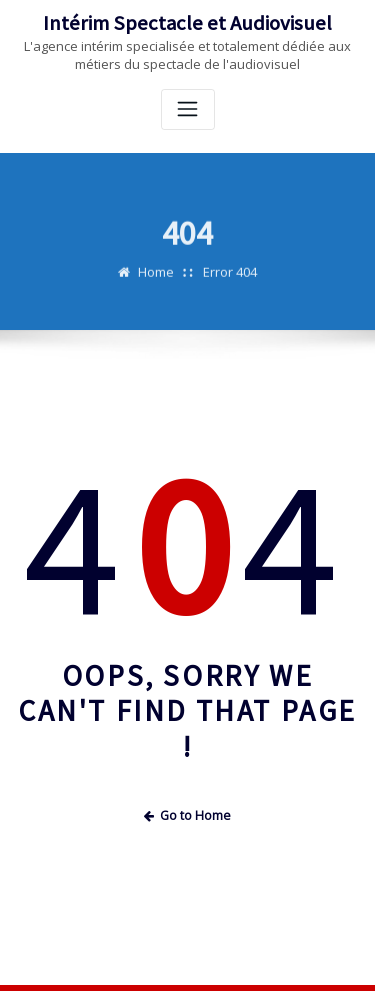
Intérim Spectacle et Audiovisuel (187, 23)
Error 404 (230, 279)
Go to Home (188, 815)
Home (156, 279)
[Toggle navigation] (188, 109)
